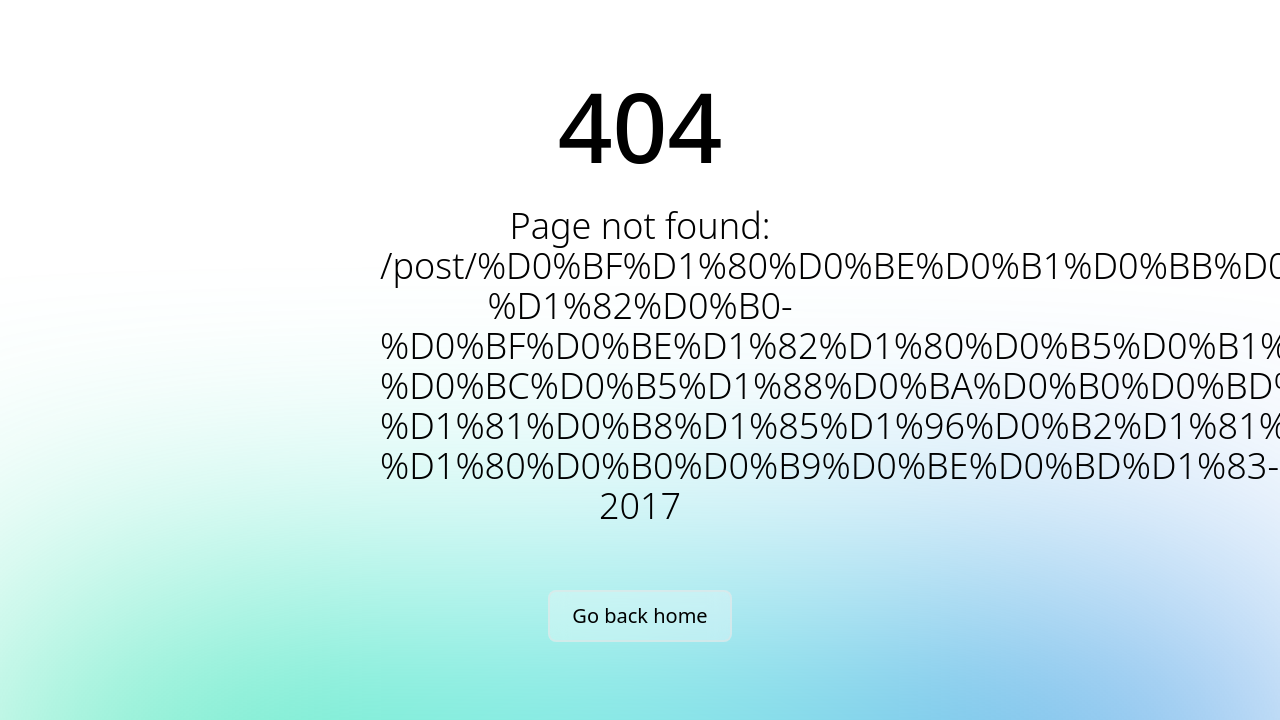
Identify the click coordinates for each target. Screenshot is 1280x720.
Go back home (639, 615)
